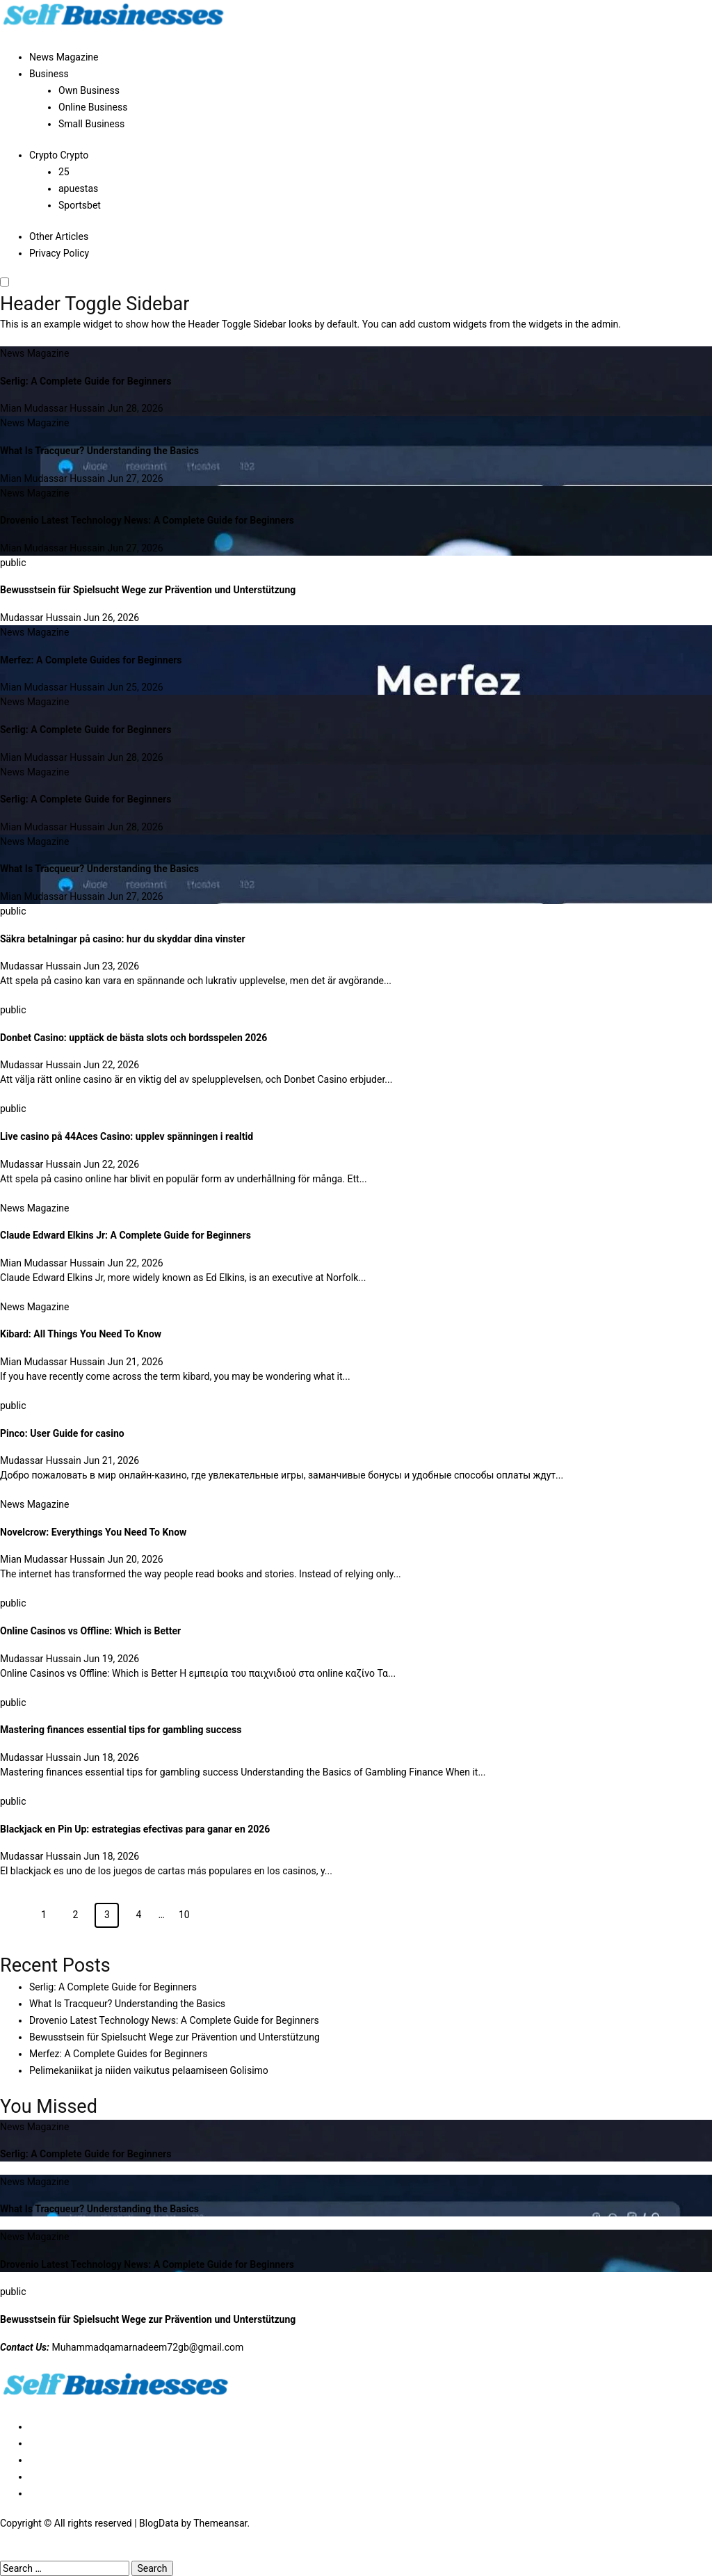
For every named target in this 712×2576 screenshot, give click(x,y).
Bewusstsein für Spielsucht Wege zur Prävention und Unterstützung (148, 589)
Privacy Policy (59, 253)
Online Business (92, 107)
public (13, 562)
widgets (546, 324)
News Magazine (63, 57)
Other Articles (58, 236)
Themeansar (220, 2523)
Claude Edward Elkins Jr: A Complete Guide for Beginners (125, 1235)
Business (49, 73)
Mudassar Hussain (41, 617)
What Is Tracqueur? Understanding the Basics (99, 450)
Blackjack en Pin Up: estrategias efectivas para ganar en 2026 (135, 1829)
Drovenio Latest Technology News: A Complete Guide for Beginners (147, 520)
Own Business (89, 90)
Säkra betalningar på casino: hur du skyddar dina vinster (122, 938)
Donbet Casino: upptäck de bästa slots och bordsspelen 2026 (133, 1037)
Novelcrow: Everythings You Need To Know (93, 1532)
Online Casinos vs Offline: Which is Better (90, 1630)
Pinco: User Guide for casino (62, 1433)
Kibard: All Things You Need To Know (80, 1333)
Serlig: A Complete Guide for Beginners (85, 381)
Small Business (91, 123)
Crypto (58, 155)
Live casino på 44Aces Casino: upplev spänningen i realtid (126, 1136)
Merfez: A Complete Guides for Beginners (91, 660)
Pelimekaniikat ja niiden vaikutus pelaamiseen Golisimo (148, 2070)
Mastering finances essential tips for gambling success (120, 1729)
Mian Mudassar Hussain (54, 408)
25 (64, 171)
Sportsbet (79, 205)
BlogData (159, 2523)
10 (184, 1914)
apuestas (78, 188)
